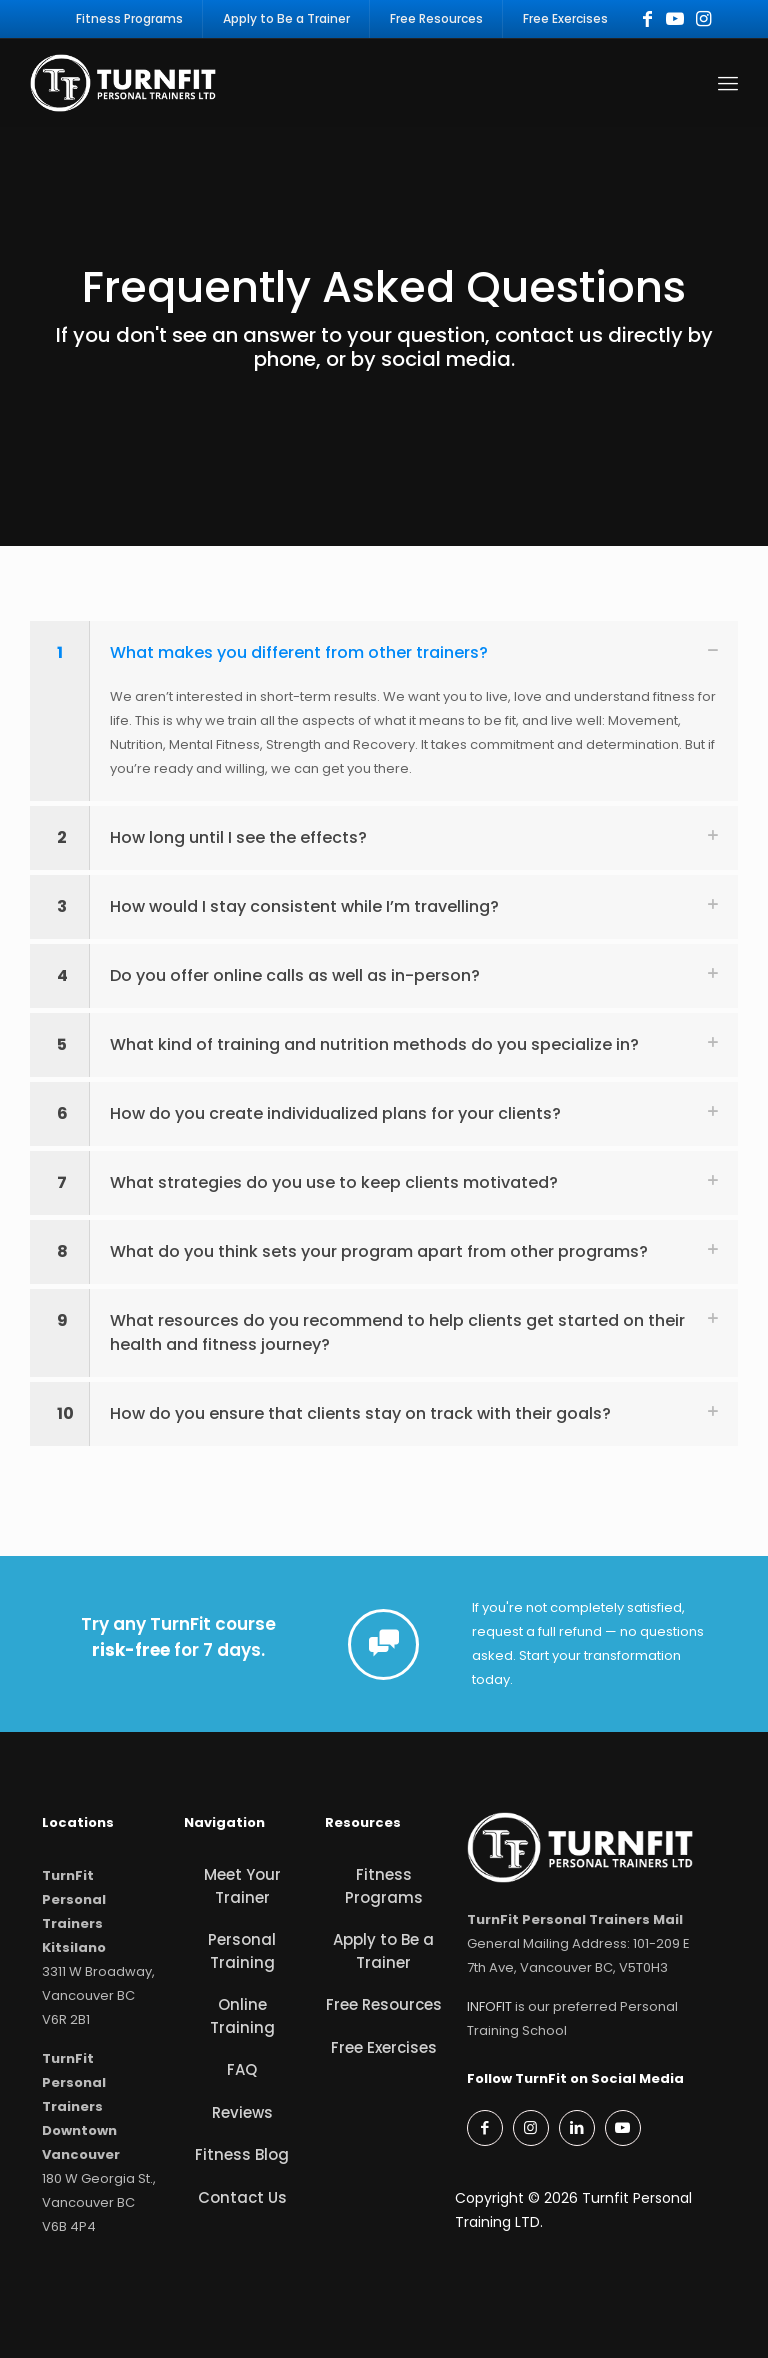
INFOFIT (489, 2006)
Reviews (242, 2112)
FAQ (242, 2069)
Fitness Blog (242, 2154)
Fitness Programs (384, 1886)
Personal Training (242, 1951)
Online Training (242, 2016)
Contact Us (242, 2197)
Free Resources (384, 2004)
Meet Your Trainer (242, 1886)
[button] (384, 711)
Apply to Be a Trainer (383, 1951)
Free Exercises (384, 2047)
